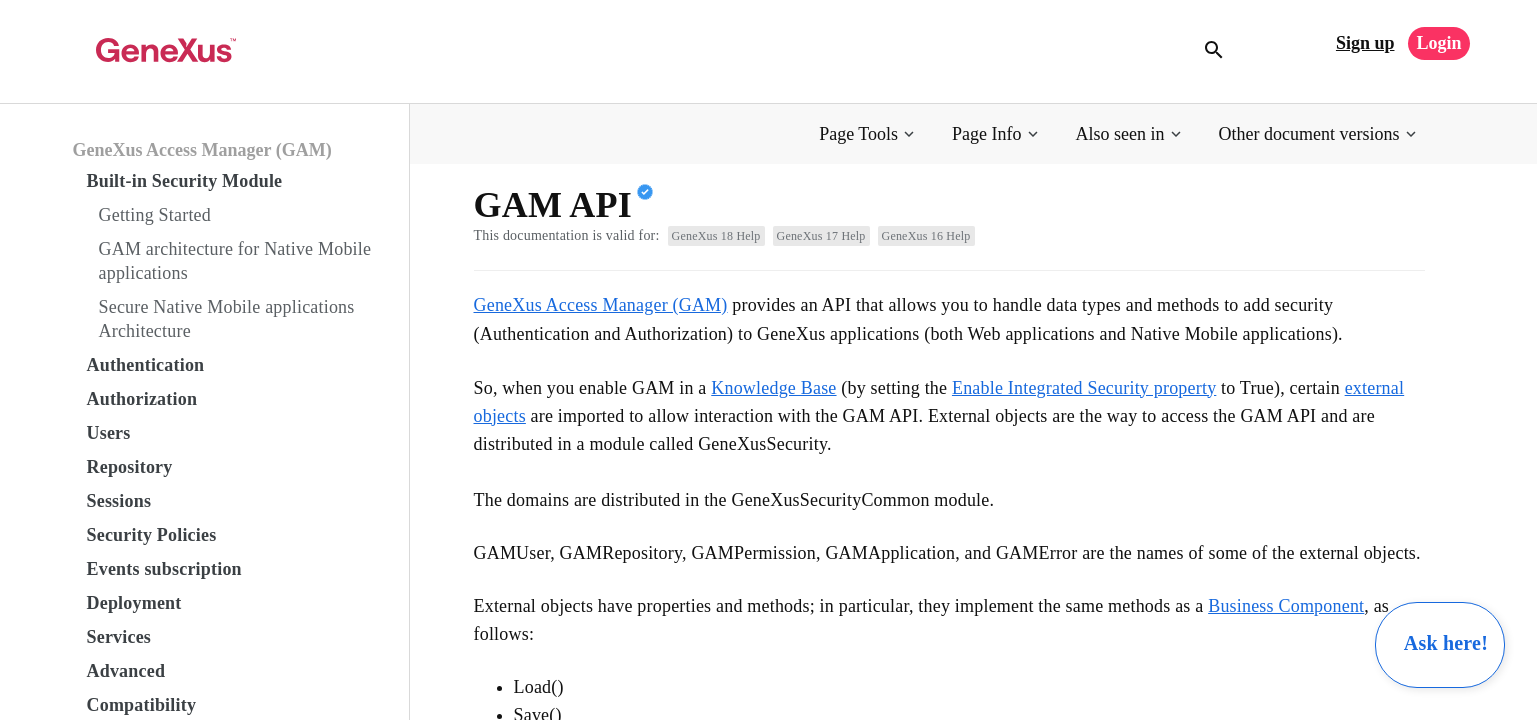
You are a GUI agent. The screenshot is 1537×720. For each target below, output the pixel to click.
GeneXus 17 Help (821, 236)
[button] (868, 134)
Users (109, 433)
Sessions (119, 501)
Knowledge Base (773, 388)
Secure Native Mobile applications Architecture (227, 319)
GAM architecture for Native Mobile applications (235, 261)
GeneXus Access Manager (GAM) (202, 150)
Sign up (1365, 43)
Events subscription (164, 569)
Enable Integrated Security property (1084, 388)
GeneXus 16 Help (926, 236)
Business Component (1286, 606)
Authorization (142, 399)
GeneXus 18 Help (716, 236)
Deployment (134, 603)
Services (119, 637)
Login (1438, 43)
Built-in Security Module (185, 181)
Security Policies (152, 535)
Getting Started (155, 215)
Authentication (146, 365)
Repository (130, 467)
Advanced (126, 671)
